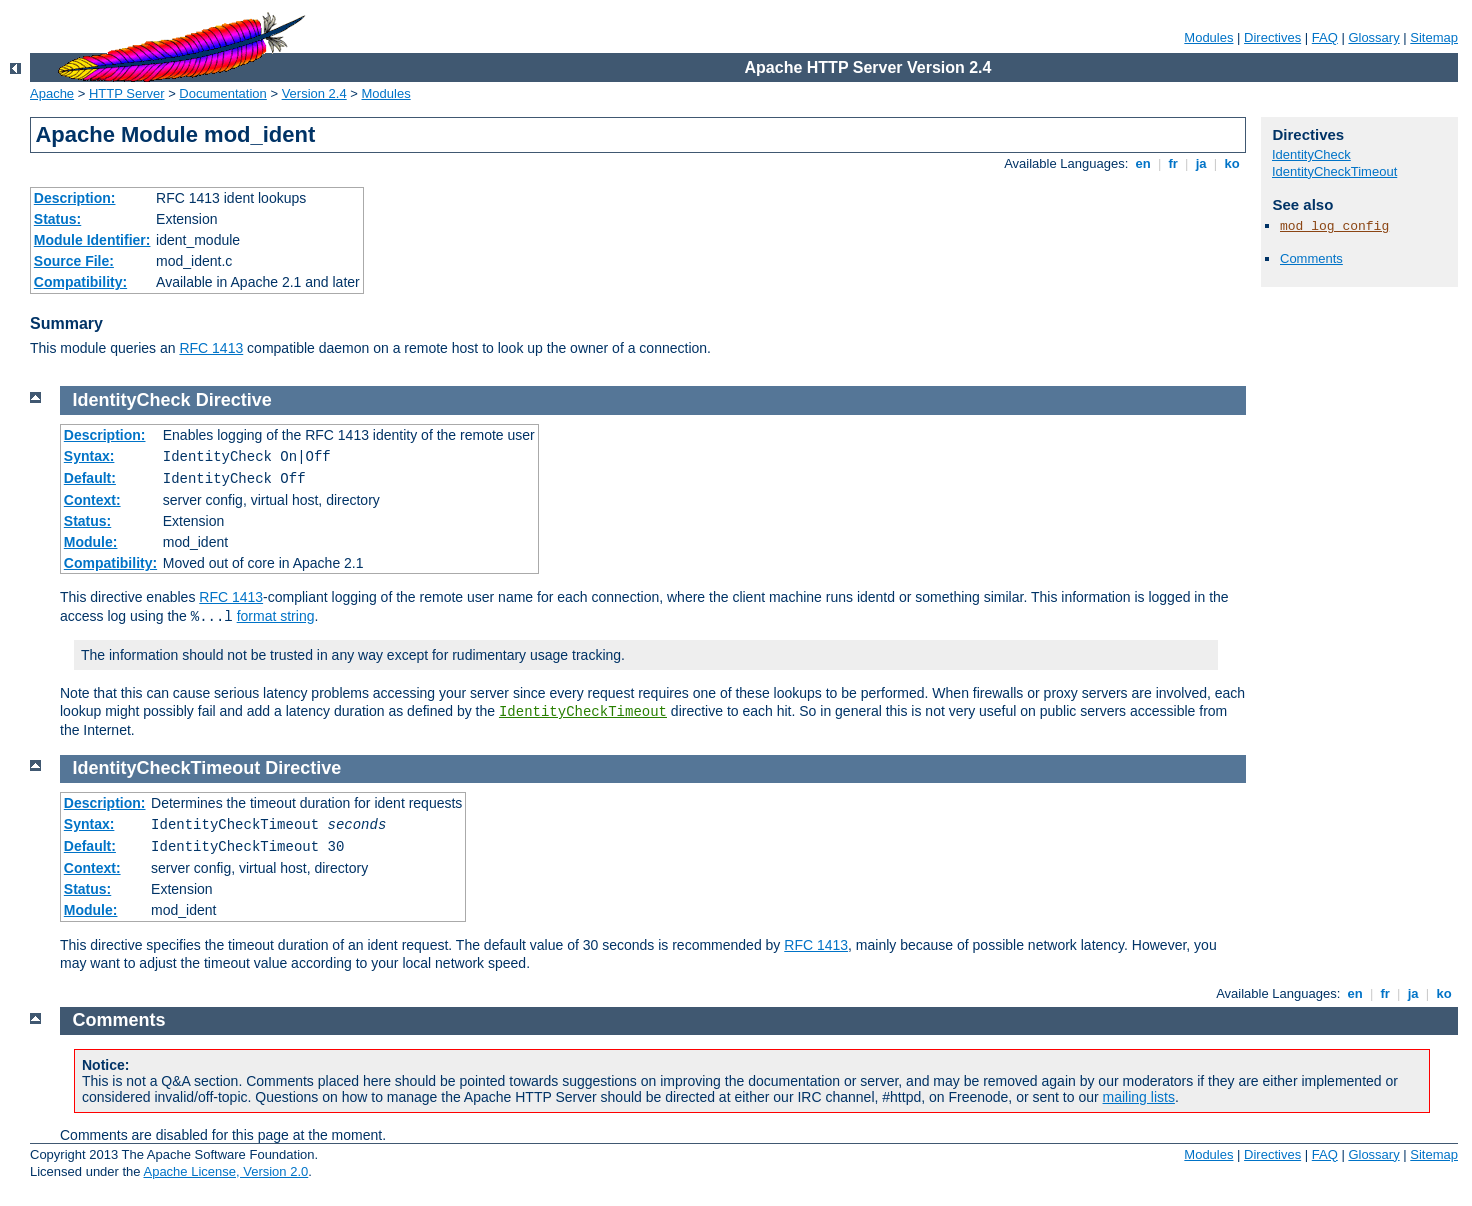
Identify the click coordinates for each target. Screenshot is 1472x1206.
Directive (234, 400)
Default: (90, 478)
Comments (1311, 258)
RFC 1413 (211, 348)
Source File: (74, 261)
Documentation (222, 93)
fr (1173, 163)
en (1143, 163)
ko (1232, 163)
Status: (57, 219)
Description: (75, 198)
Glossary (1373, 37)
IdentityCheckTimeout (1334, 171)
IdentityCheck (1311, 154)
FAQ (1325, 37)
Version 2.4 (314, 93)
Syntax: (89, 456)
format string (276, 616)
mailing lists (1139, 1097)
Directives (1272, 37)
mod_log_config (1334, 226)
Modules (1208, 37)
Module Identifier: (92, 240)
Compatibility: (80, 282)
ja (1201, 163)
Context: (92, 500)
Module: (91, 542)
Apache (52, 93)
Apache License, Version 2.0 (225, 1171)
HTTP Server (127, 93)
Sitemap (1434, 37)
